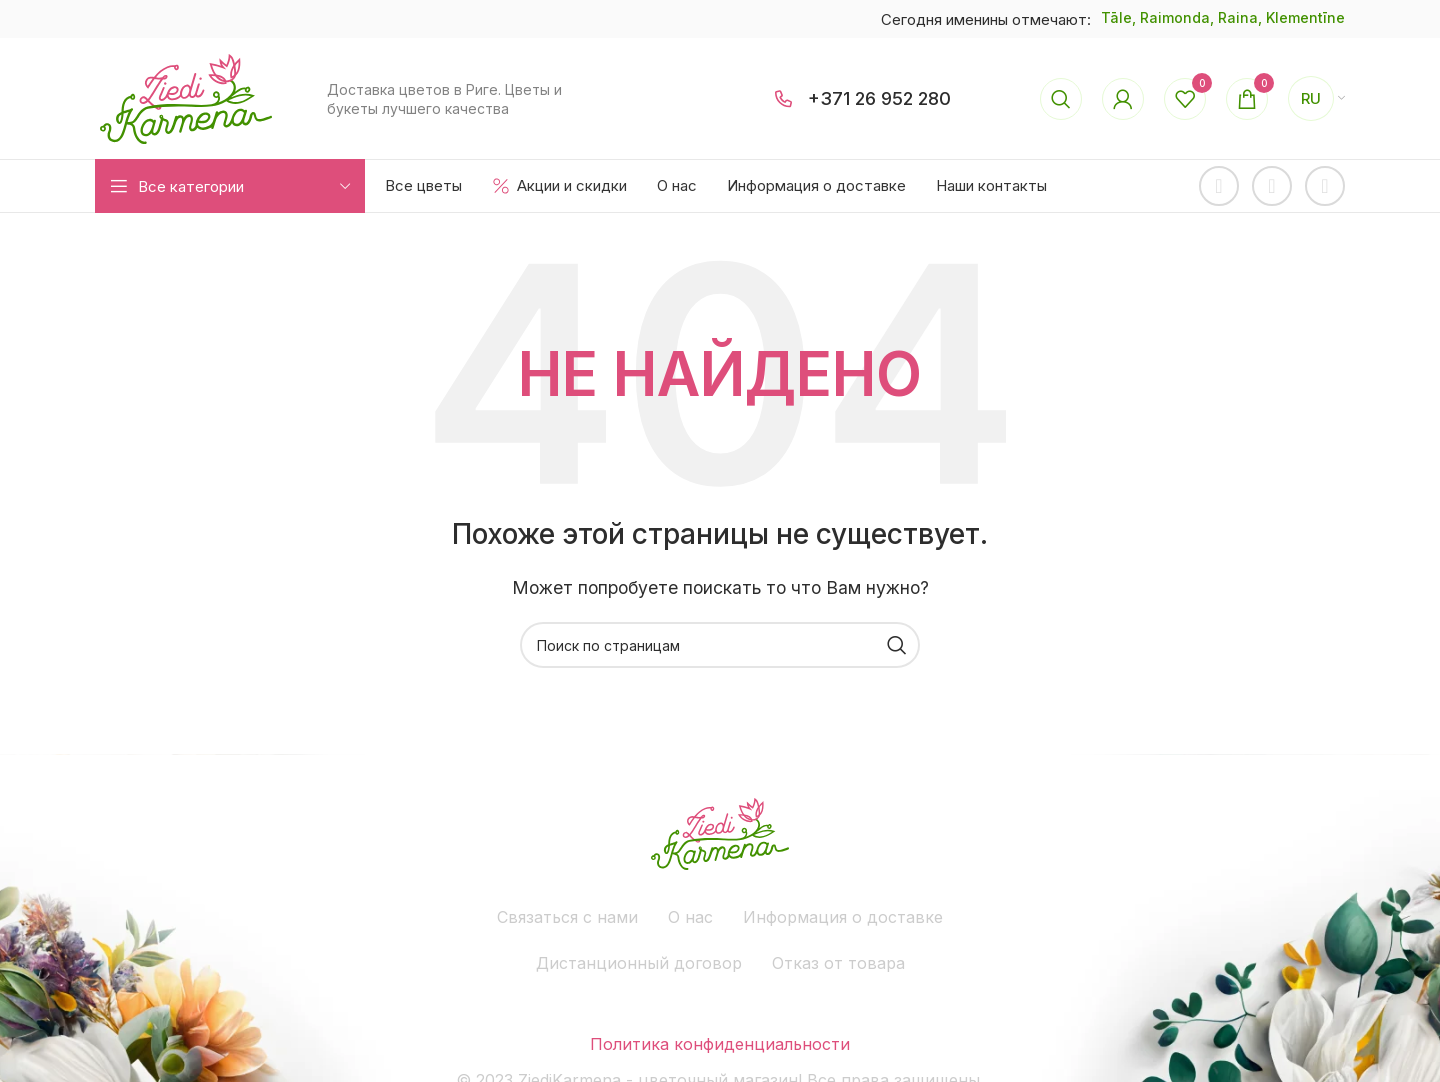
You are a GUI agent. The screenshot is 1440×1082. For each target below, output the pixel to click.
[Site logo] (186, 97)
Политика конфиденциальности (720, 1044)
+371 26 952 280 (879, 98)
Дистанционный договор (639, 963)
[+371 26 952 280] (784, 99)
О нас (690, 917)
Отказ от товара (838, 963)
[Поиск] (1061, 99)
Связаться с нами (567, 917)
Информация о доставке (843, 917)
